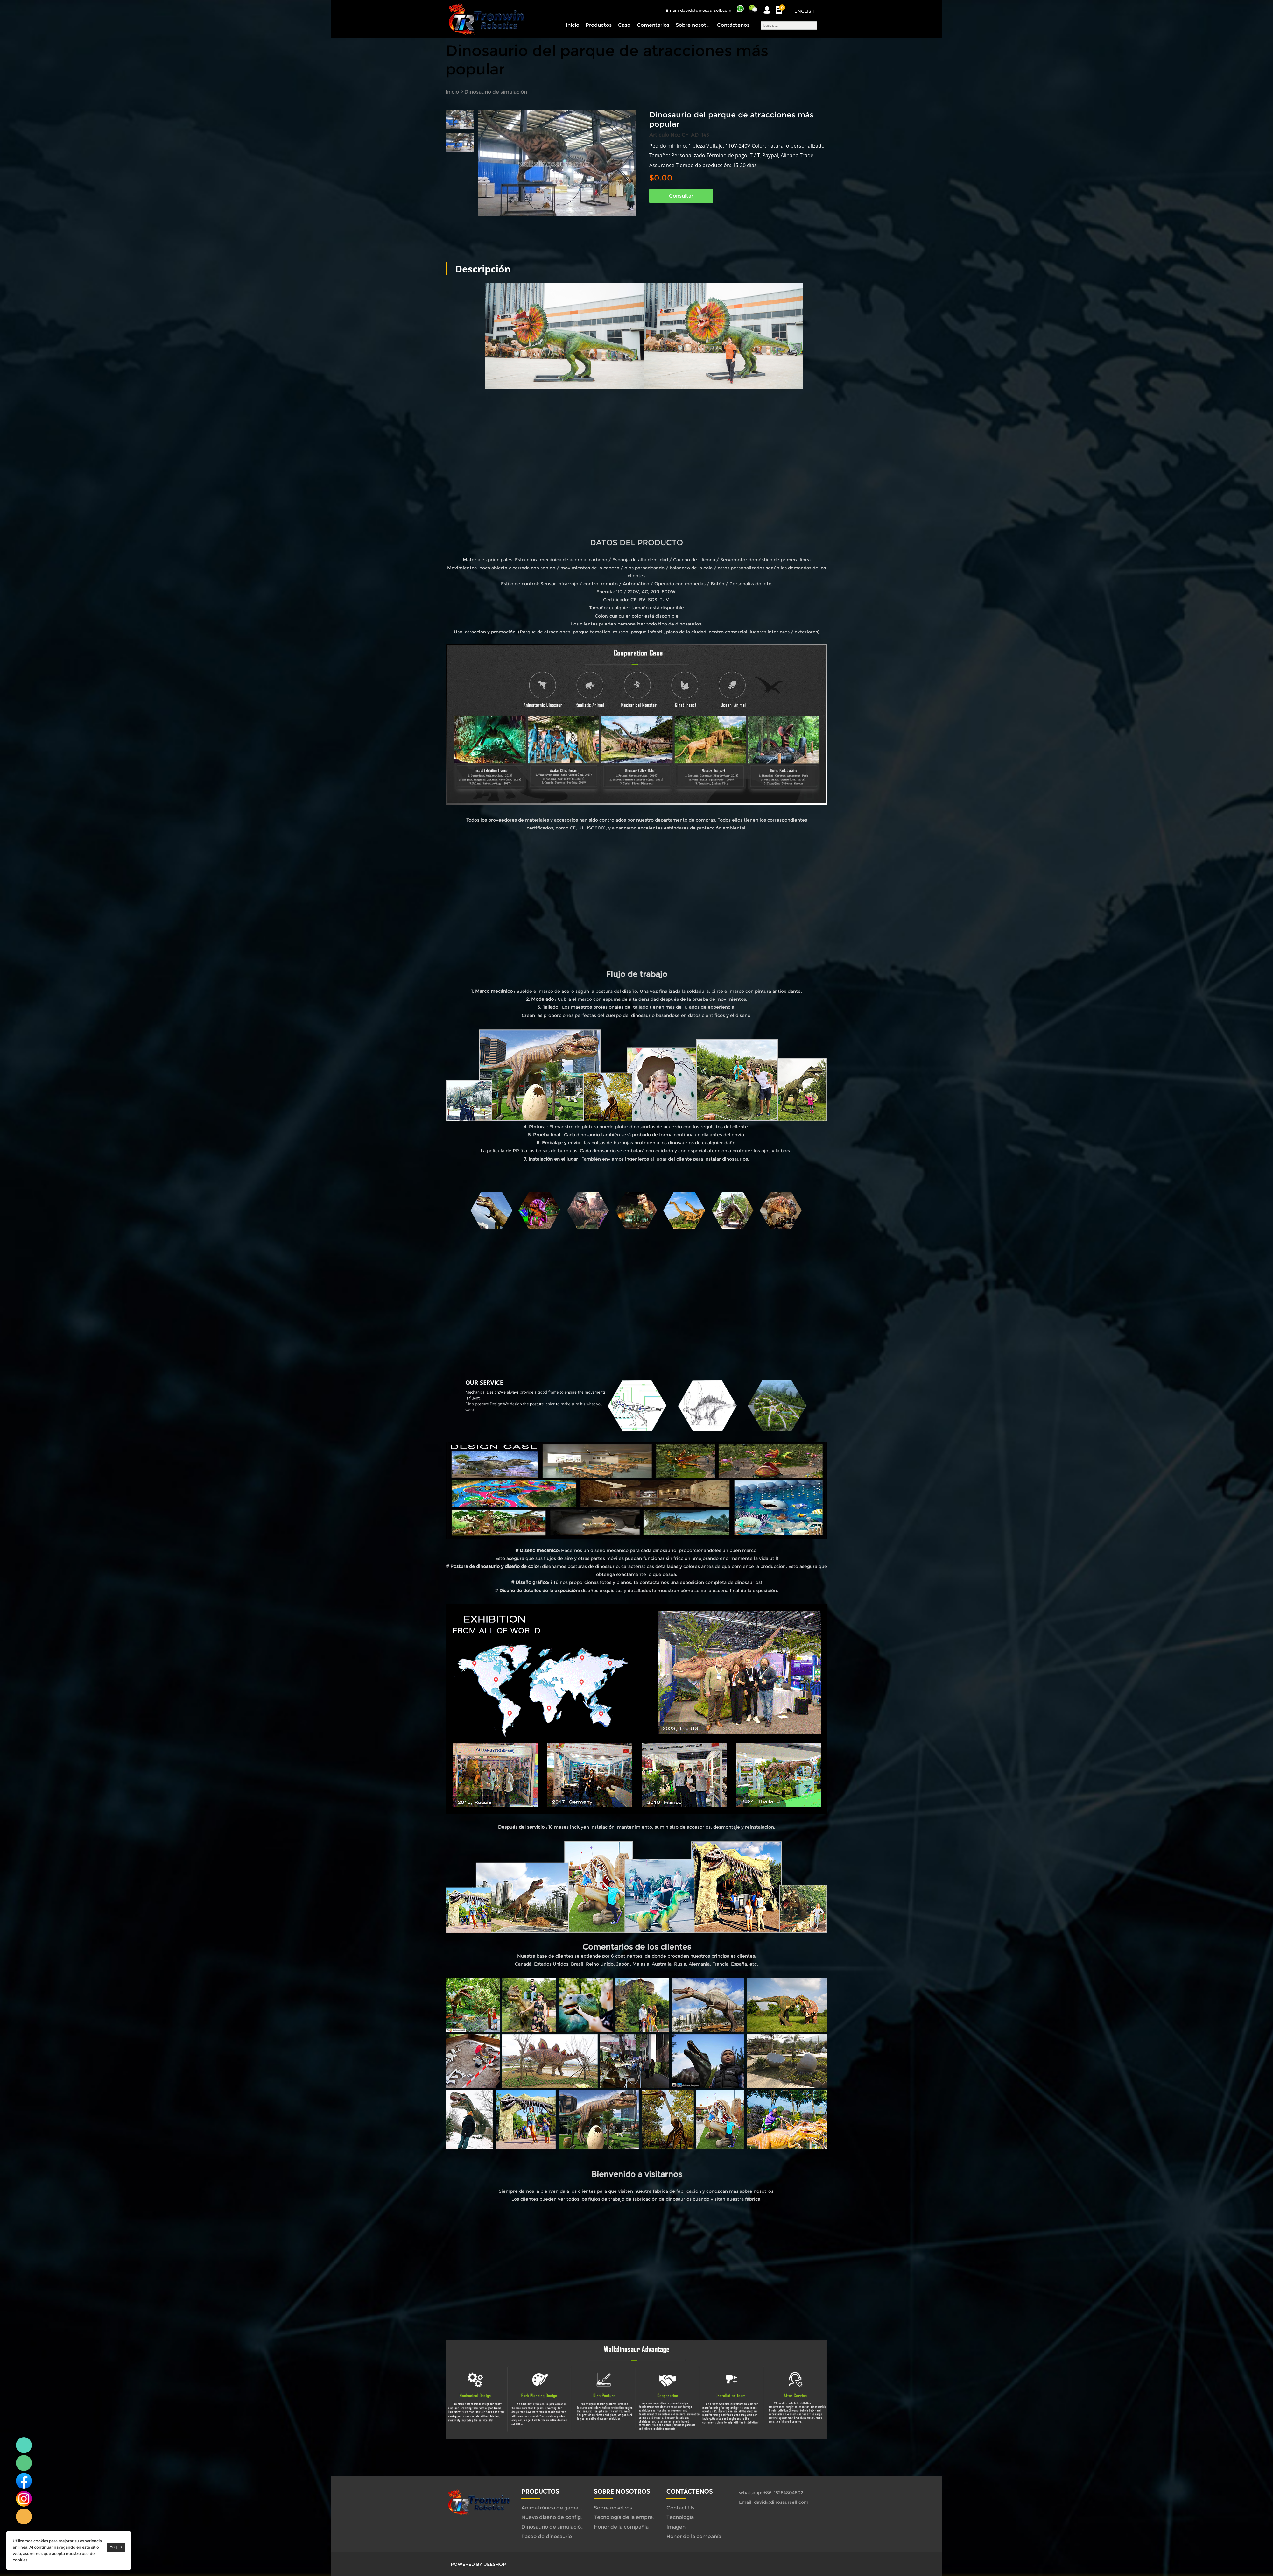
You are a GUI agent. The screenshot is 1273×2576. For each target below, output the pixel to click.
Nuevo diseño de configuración (560, 2517)
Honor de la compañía (621, 2527)
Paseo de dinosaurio (546, 2536)
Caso (624, 25)
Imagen (676, 2527)
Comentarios (653, 25)
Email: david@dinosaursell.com (698, 10)
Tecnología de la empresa (626, 2517)
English (804, 11)
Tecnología (680, 2517)
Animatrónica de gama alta (555, 2508)
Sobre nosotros (693, 25)
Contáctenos (733, 25)
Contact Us (680, 2508)
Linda (24, 2445)
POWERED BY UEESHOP (478, 2564)
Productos (599, 25)
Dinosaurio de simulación (495, 92)
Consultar (681, 196)
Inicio (572, 25)
